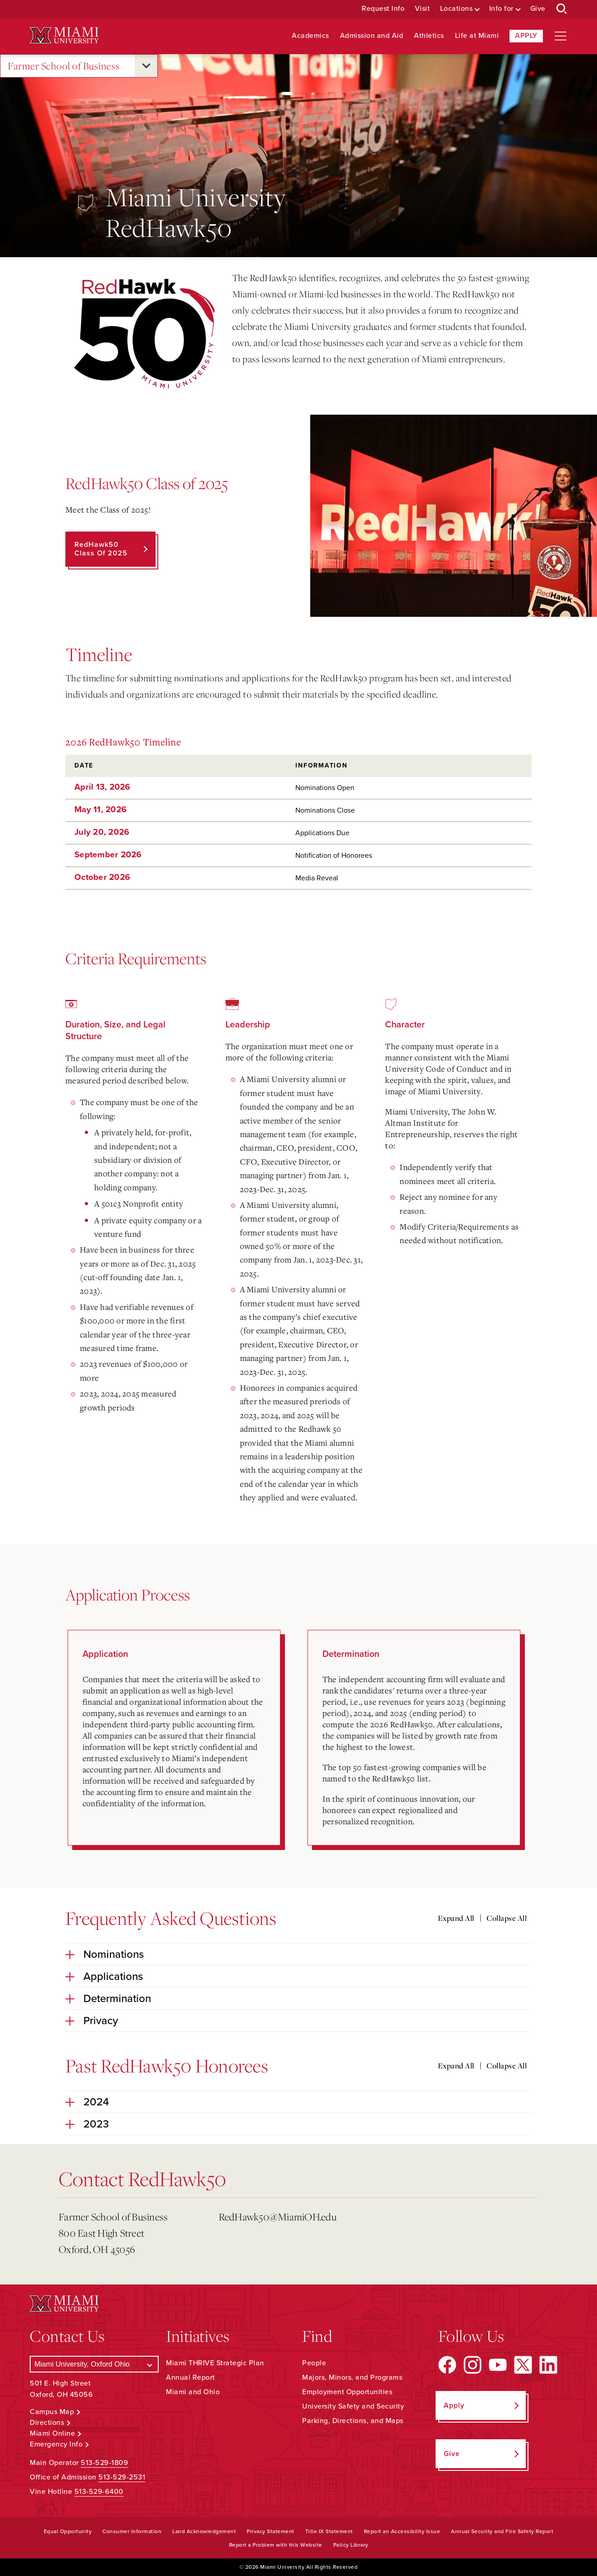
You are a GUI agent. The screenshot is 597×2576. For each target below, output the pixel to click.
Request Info (383, 9)
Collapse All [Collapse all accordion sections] (507, 1918)
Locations (456, 9)
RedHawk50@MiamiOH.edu (277, 2216)
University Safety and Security (353, 2406)
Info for (501, 9)
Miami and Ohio (193, 2391)
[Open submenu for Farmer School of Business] (146, 66)
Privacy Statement (270, 2531)
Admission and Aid (372, 36)
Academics (310, 36)
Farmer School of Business (64, 66)
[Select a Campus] (94, 2364)
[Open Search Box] (561, 9)
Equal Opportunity (68, 2531)
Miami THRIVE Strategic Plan (215, 2363)
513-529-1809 (104, 2462)
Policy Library (350, 2545)
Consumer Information (131, 2531)
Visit (422, 9)
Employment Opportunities (347, 2391)
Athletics (429, 36)
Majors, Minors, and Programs (352, 2377)
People (314, 2363)
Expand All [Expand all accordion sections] (456, 1918)
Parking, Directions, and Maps (353, 2420)
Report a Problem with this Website (275, 2545)
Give (538, 9)
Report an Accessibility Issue (402, 2531)
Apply (526, 35)
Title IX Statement (329, 2531)
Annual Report (190, 2377)
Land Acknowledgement (204, 2531)
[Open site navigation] (560, 36)
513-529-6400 (99, 2491)
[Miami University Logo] (64, 35)
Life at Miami (477, 36)
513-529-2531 (121, 2477)
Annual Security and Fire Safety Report (502, 2531)
